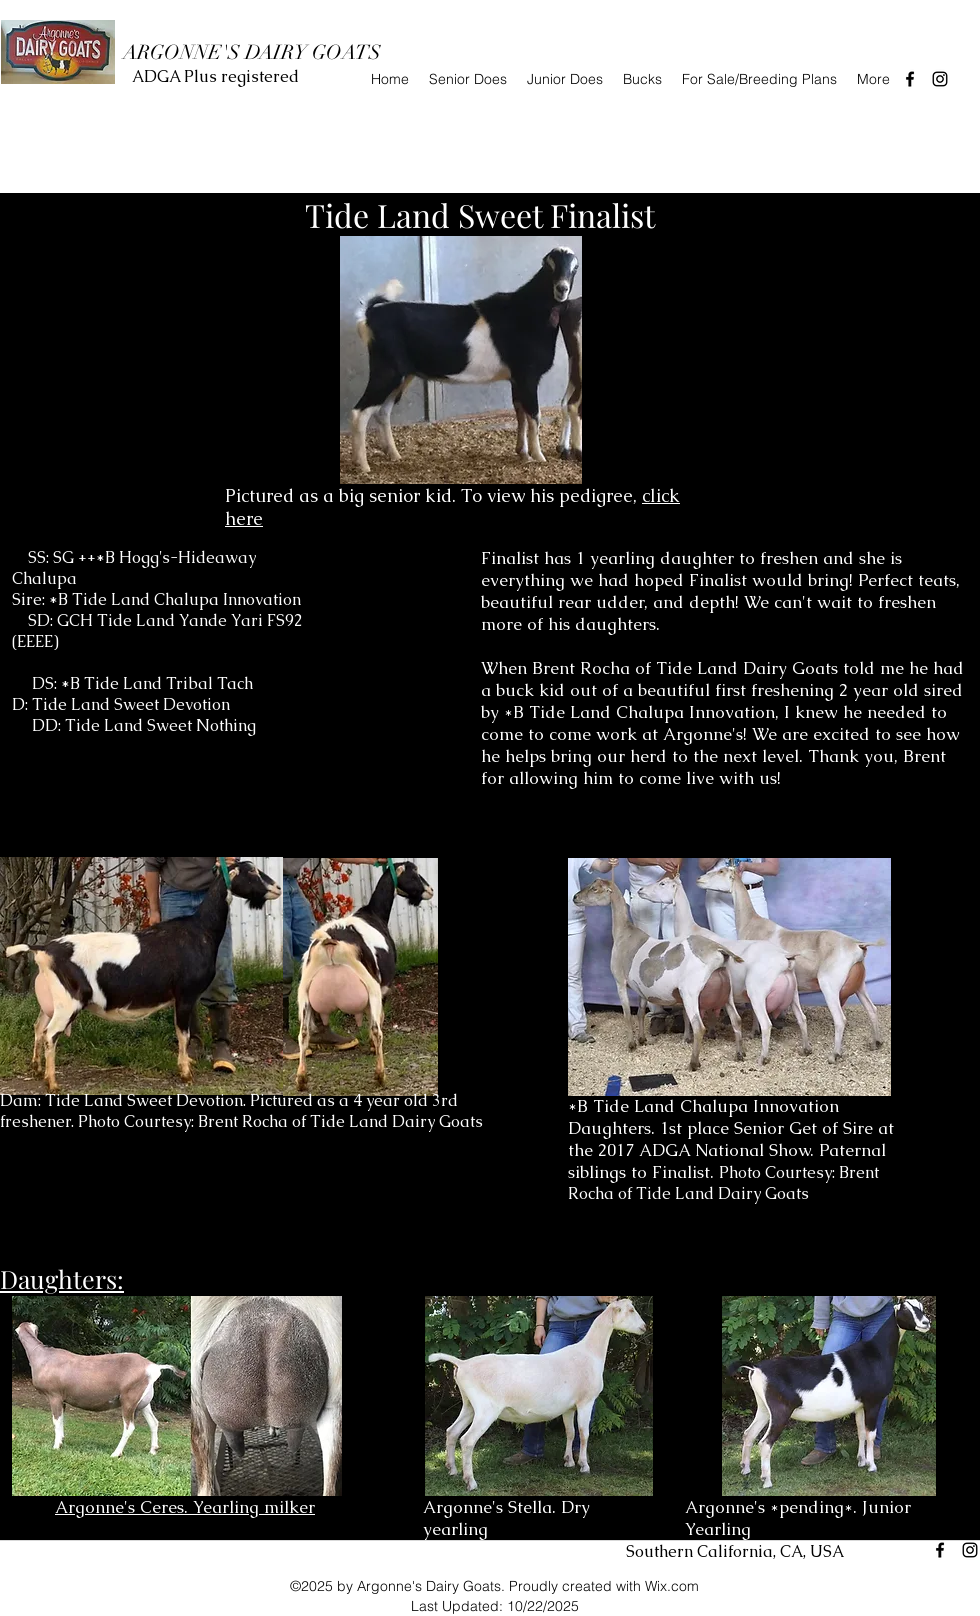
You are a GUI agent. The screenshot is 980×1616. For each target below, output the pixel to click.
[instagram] (940, 79)
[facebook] (910, 79)
